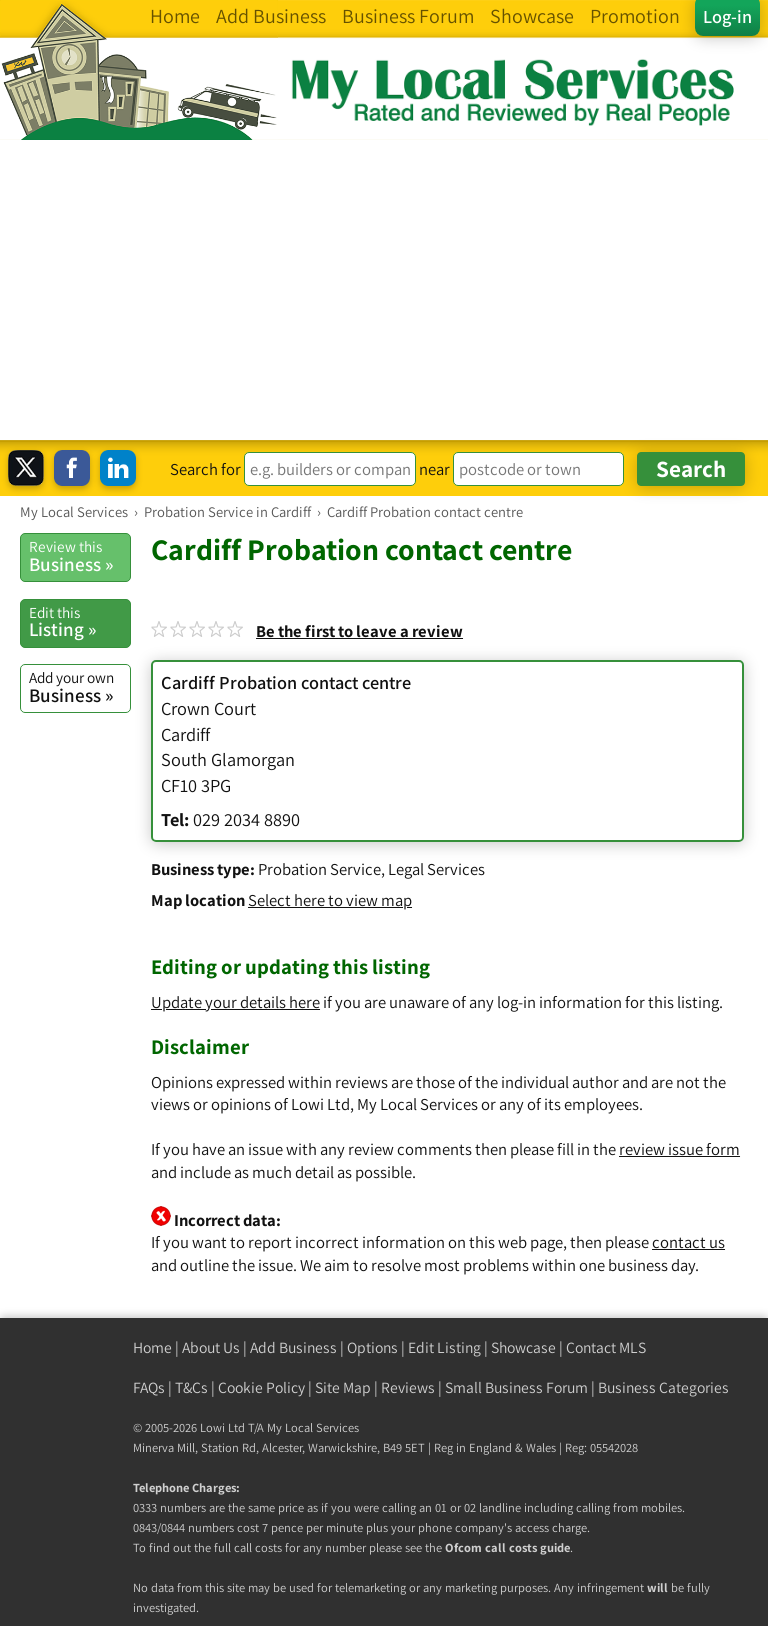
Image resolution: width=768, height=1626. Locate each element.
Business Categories (663, 1387)
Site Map (343, 1387)
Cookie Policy (261, 1387)
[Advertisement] (384, 290)
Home (152, 1347)
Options (372, 1347)
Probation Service (319, 869)
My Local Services (313, 1427)
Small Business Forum (516, 1387)
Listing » (79, 622)
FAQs (149, 1387)
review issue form (679, 1149)
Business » (79, 556)
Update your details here (235, 1002)
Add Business (293, 1347)
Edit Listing (444, 1347)
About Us (211, 1347)
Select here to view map (330, 900)
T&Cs (191, 1387)
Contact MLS (606, 1347)
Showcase (523, 1347)
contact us (688, 1242)
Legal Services (436, 869)
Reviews (408, 1387)
